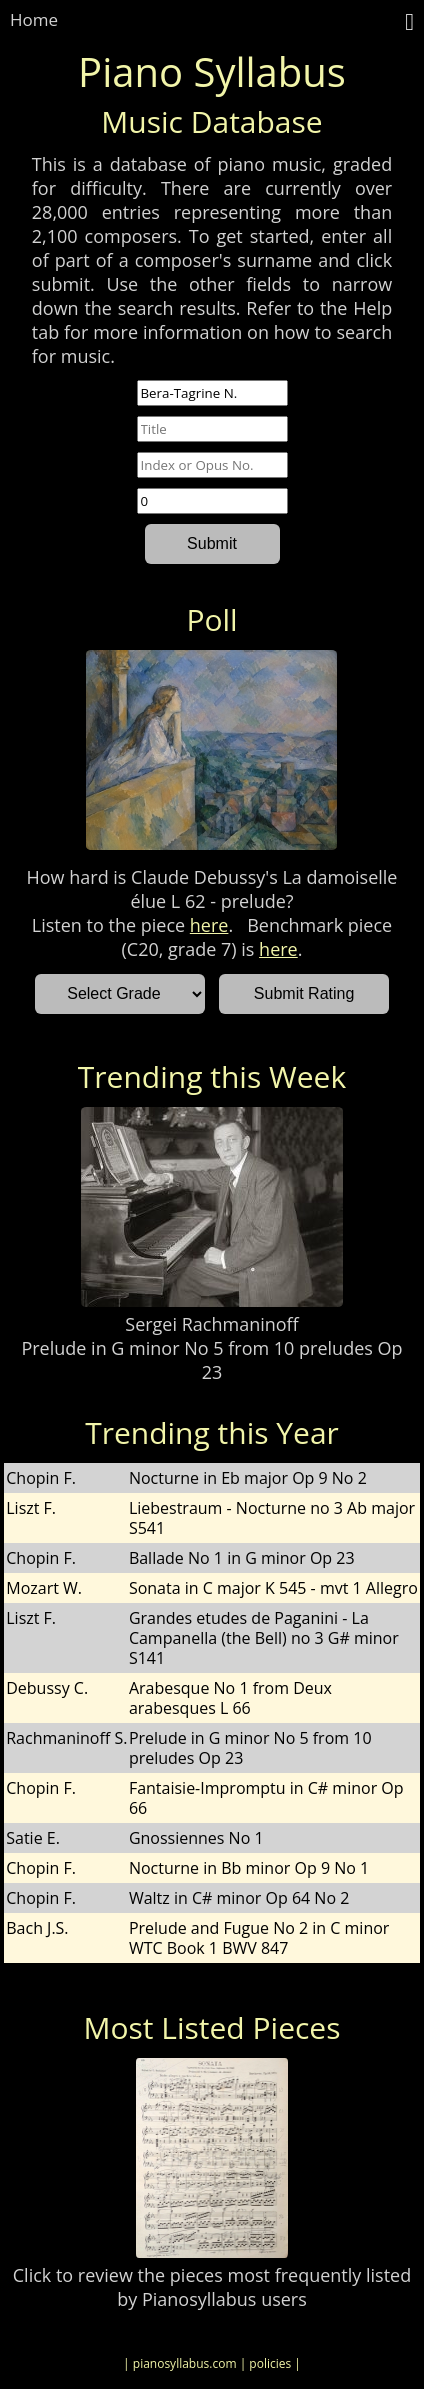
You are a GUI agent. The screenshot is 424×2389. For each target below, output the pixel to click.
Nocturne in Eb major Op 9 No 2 (248, 1478)
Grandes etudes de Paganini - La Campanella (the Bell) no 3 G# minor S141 (264, 1638)
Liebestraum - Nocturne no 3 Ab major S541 (272, 1518)
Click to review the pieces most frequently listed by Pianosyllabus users (212, 2287)
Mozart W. (44, 1588)
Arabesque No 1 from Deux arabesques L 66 (230, 1698)
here (209, 925)
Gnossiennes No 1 (196, 1838)
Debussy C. (47, 1688)
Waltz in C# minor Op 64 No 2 (239, 1898)
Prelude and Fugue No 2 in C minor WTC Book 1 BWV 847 (259, 1938)
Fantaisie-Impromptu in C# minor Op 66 (266, 1798)
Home (34, 19)
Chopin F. (41, 1478)
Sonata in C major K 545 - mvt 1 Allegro (273, 1588)
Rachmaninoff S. (66, 1738)
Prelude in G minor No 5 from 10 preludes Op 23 (211, 1360)
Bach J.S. (37, 1928)
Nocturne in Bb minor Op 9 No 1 (249, 1868)
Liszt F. (31, 1508)
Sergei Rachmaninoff (211, 1324)
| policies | (270, 2363)
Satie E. (33, 1838)
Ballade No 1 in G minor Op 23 (242, 1558)
